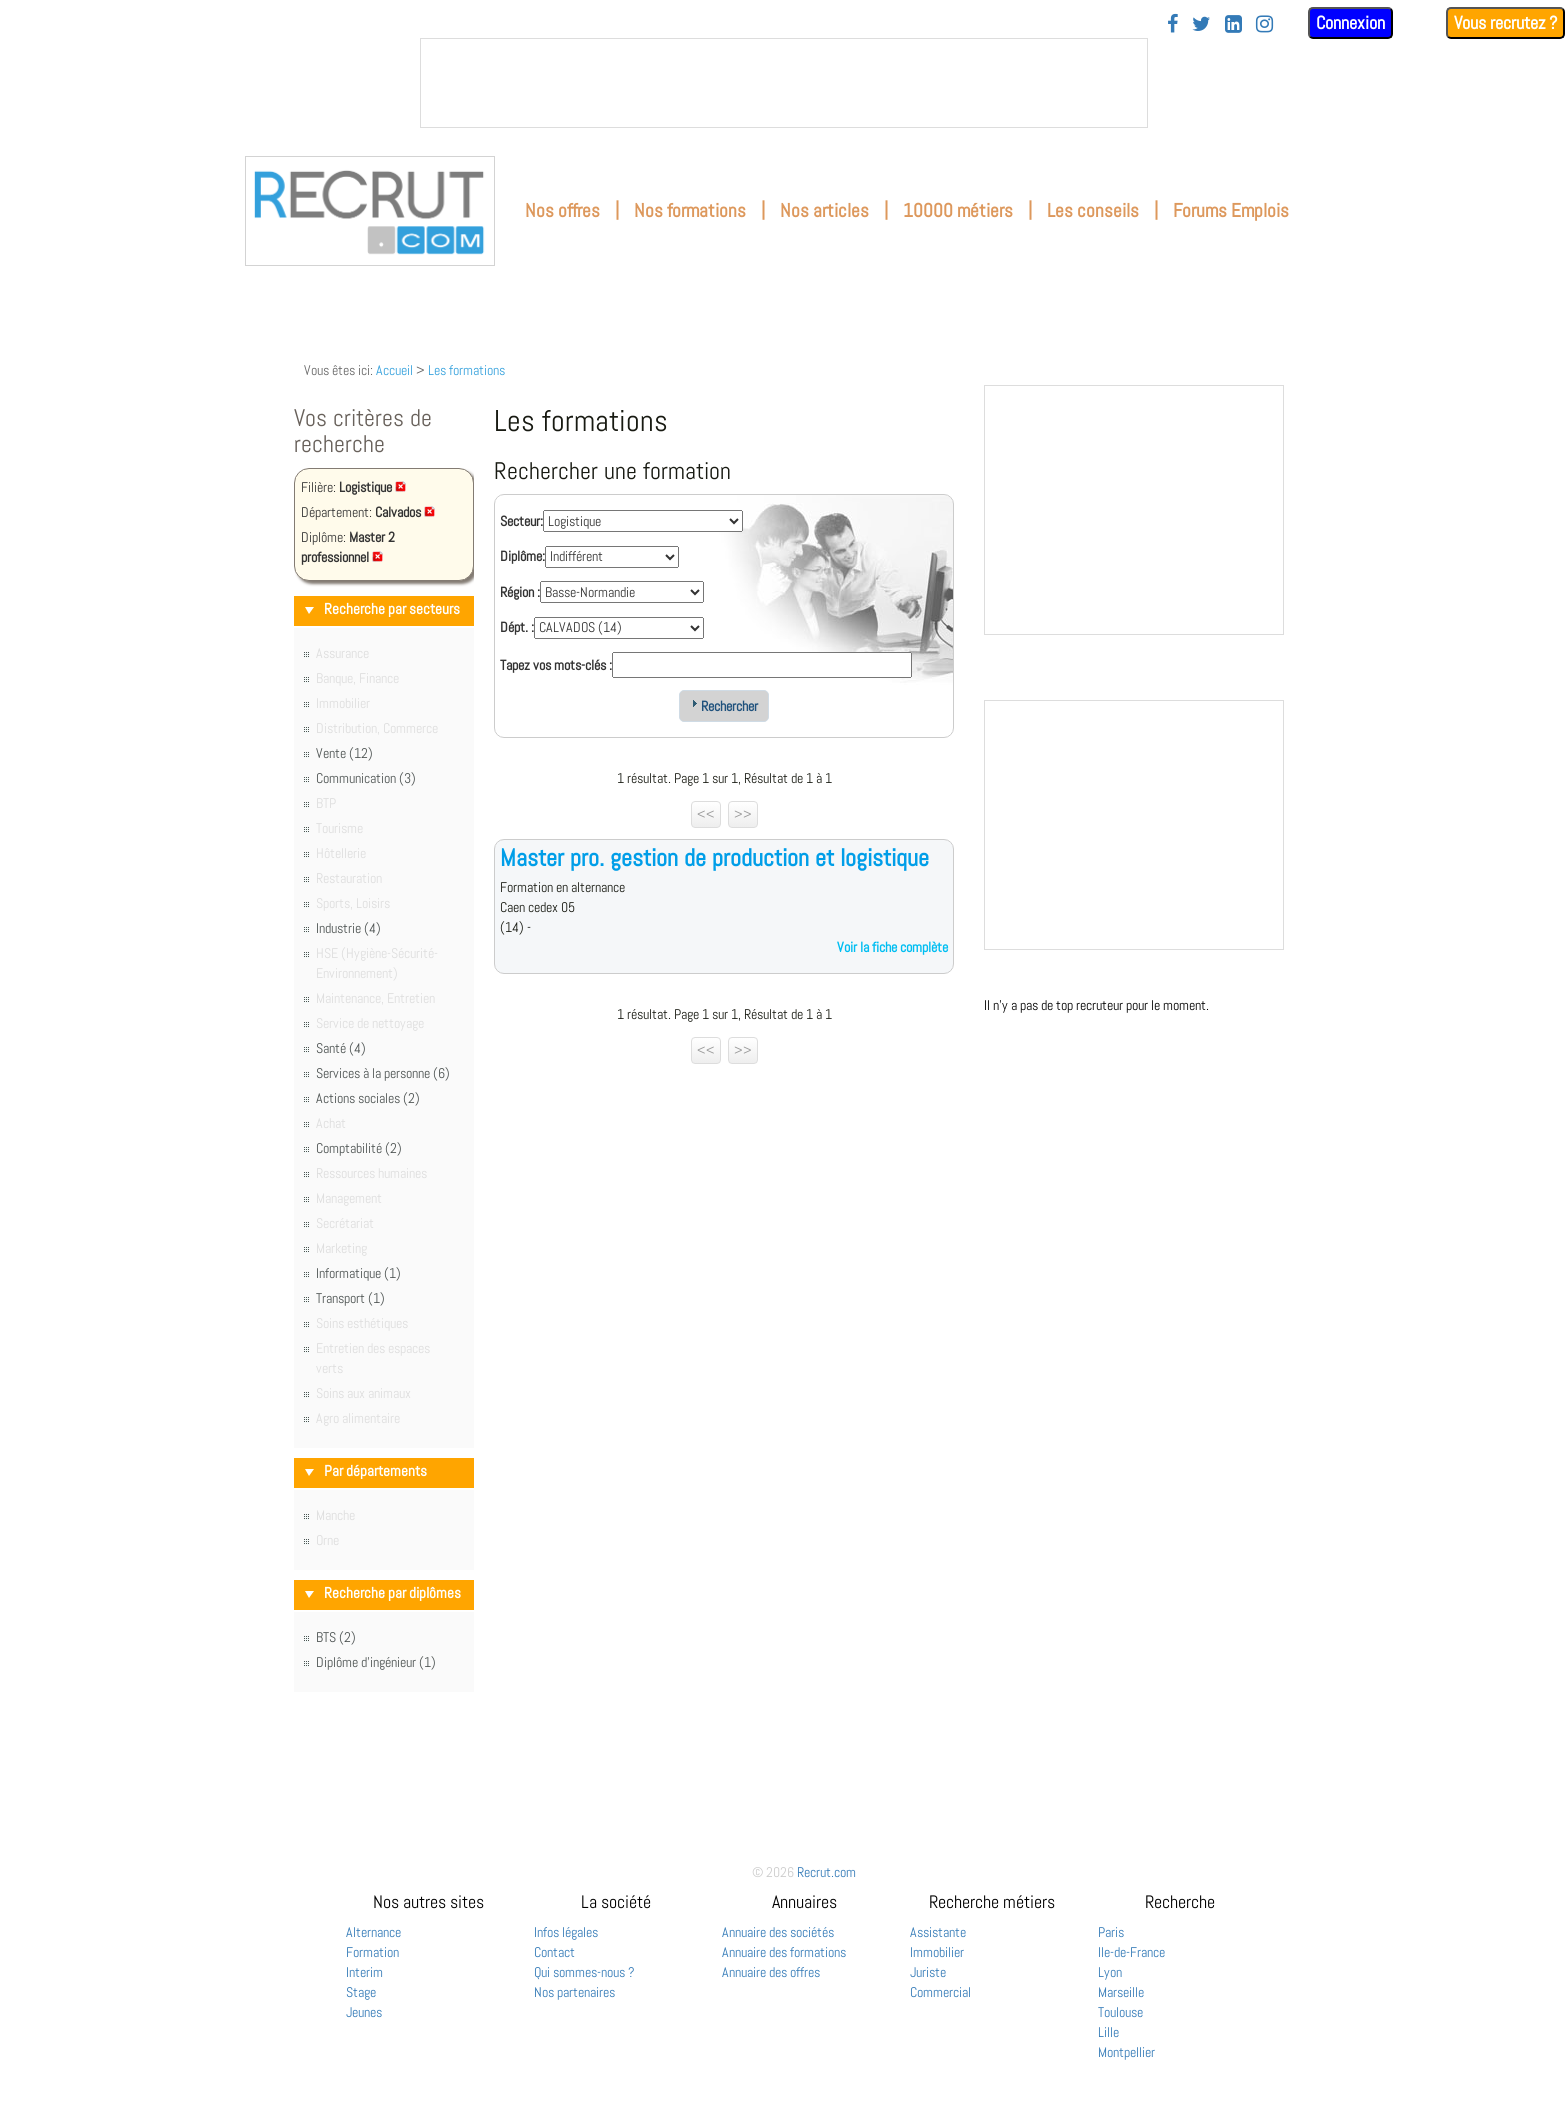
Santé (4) (341, 1048)
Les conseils (1093, 210)
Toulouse (1120, 2012)
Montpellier (1126, 2052)
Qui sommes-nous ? (584, 1972)
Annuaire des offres (771, 1972)
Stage (361, 1992)
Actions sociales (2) (368, 1098)
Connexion (1350, 22)
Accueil (394, 370)
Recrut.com (826, 1872)
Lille (1108, 2032)
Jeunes (364, 2012)
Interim (364, 1972)
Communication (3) (366, 778)
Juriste (928, 1972)
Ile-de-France (1131, 1952)
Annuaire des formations (784, 1952)
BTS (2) (336, 1637)
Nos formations (690, 210)
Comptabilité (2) (359, 1148)
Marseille (1121, 1992)
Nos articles (824, 210)
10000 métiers (958, 210)
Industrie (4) (348, 928)
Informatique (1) (358, 1273)
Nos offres (562, 210)
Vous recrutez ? (1505, 22)
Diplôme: (522, 556)
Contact (554, 1952)
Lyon (1110, 1972)
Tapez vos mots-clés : (556, 665)
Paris (1111, 1932)
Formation (372, 1952)
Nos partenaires (574, 1992)
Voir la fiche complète (892, 947)
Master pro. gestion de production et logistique (714, 857)
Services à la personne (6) (383, 1073)
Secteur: (521, 521)
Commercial (940, 1992)
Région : (520, 592)
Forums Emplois (1231, 210)
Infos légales (566, 1932)
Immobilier (937, 1952)
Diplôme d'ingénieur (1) (376, 1662)
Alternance (373, 1932)
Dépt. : (517, 627)
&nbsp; (784, 83)
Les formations (466, 370)
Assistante (938, 1932)
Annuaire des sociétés (778, 1932)
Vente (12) (344, 753)
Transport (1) (350, 1298)
